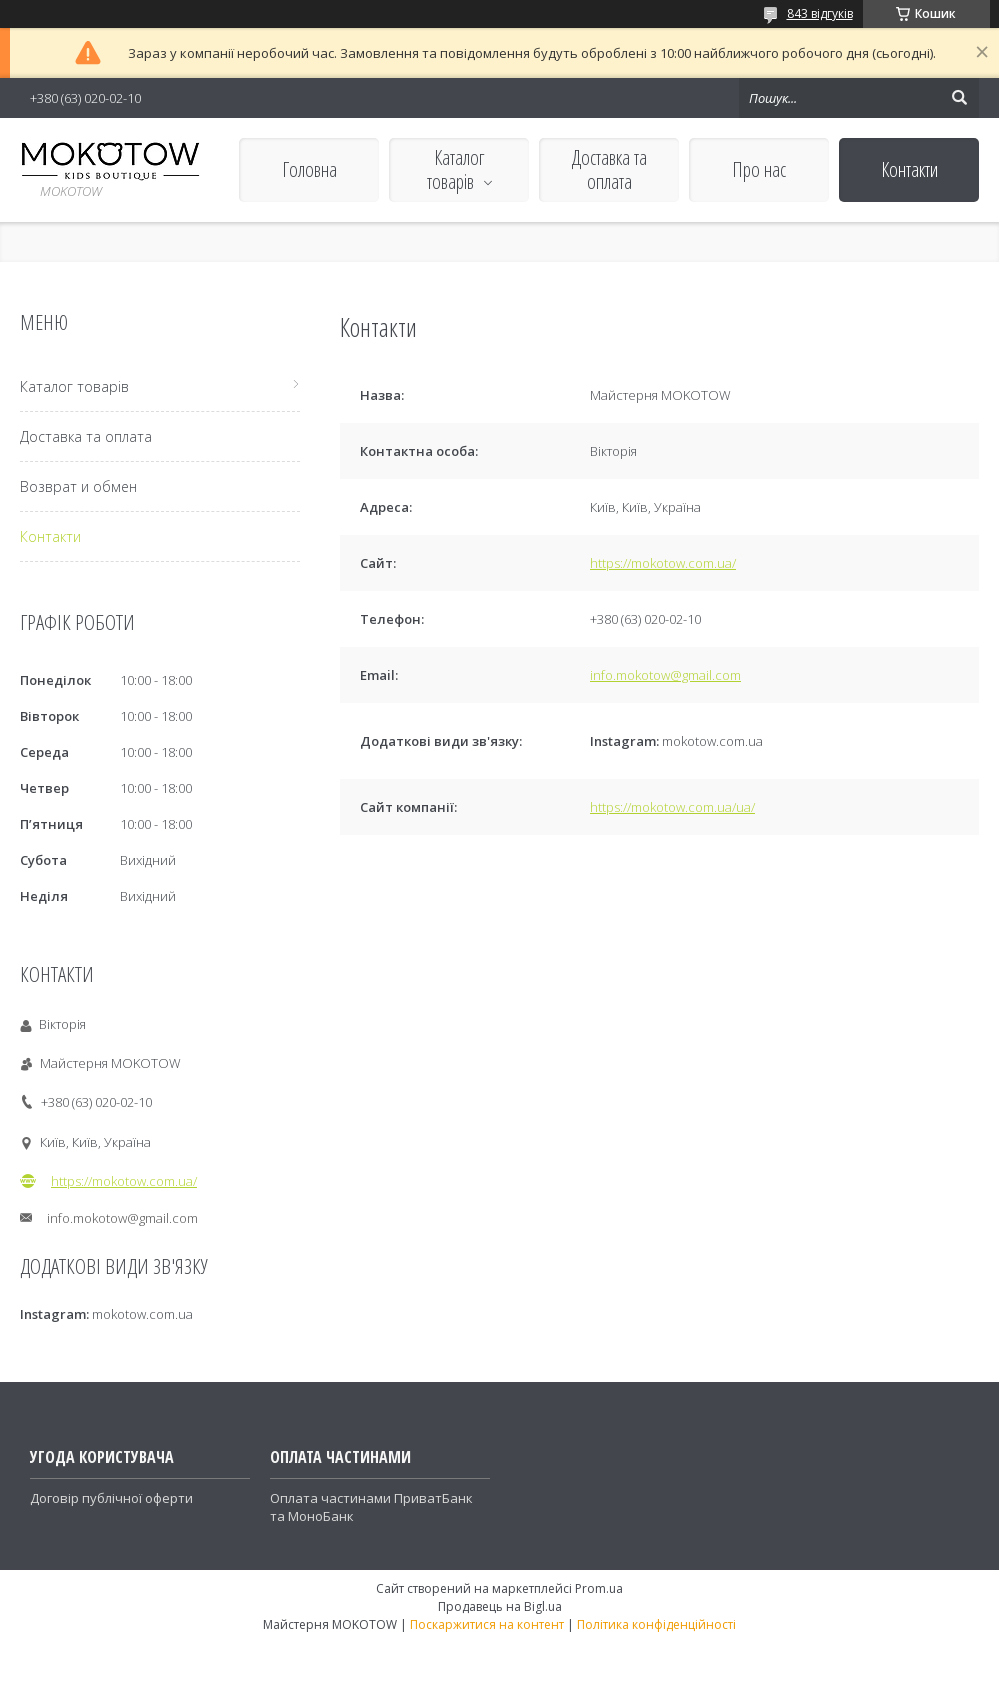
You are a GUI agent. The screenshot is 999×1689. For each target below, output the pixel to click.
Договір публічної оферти (111, 1498)
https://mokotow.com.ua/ (663, 563)
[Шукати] (959, 98)
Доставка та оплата (609, 169)
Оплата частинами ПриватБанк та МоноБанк (371, 1507)
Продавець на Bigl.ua (500, 1606)
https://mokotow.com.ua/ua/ (672, 807)
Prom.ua (599, 1588)
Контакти (909, 169)
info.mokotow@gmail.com (665, 675)
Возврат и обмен (78, 486)
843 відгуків (820, 13)
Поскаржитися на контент (487, 1624)
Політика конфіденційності (656, 1624)
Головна (309, 169)
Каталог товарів (456, 169)
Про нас (759, 169)
